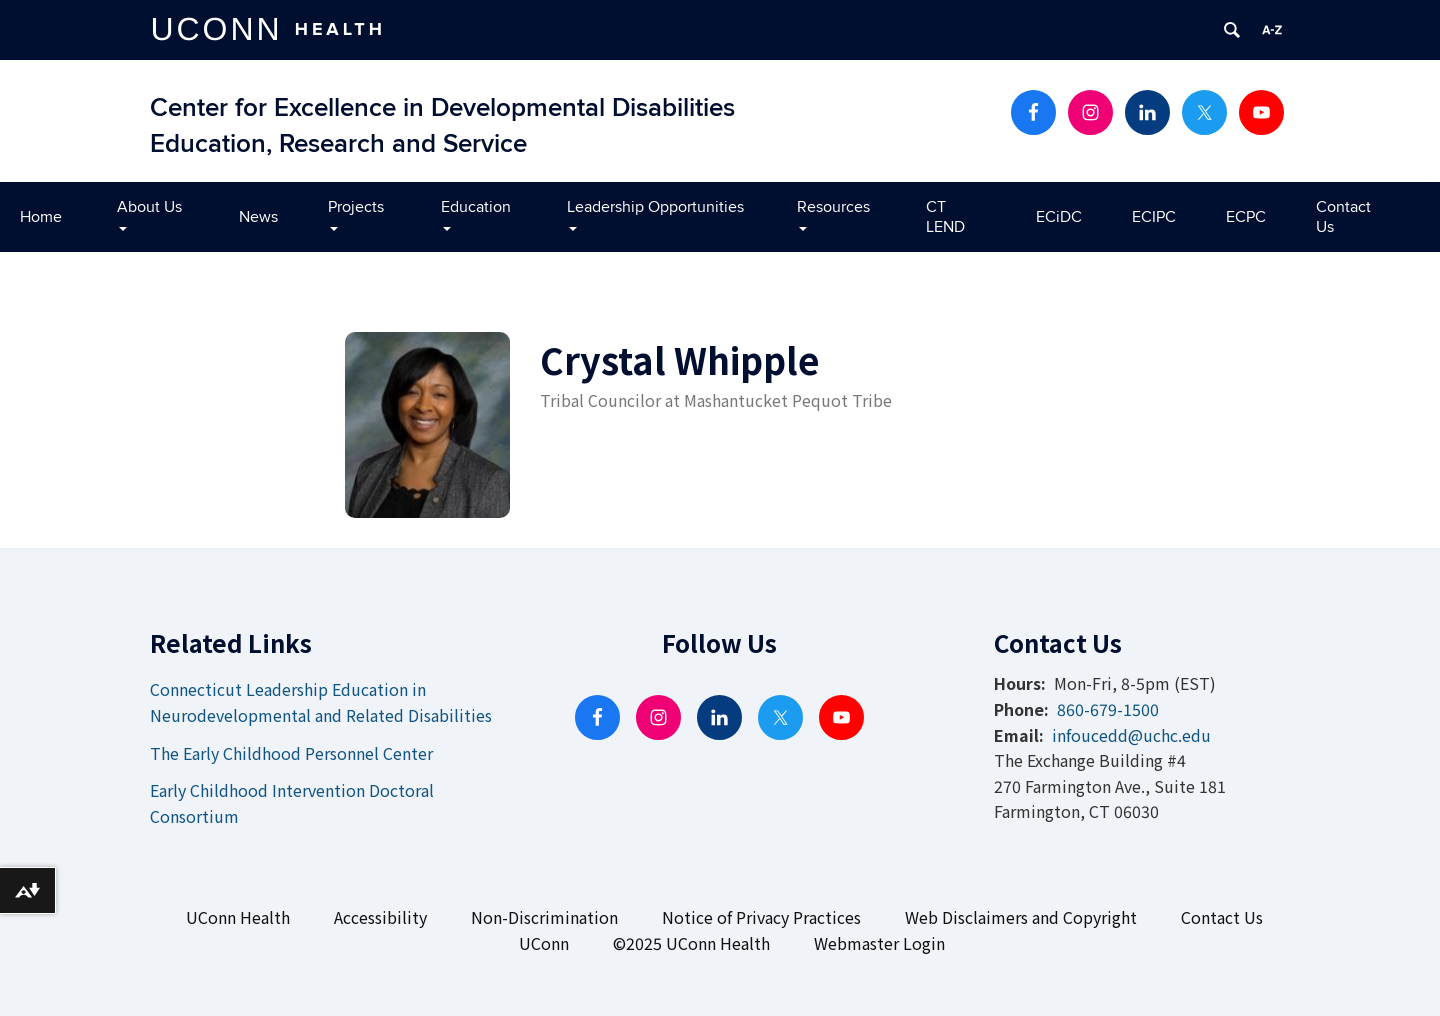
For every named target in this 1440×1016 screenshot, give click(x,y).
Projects (356, 213)
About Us (149, 213)
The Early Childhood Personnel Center (291, 753)
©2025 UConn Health (691, 943)
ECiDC (1059, 217)
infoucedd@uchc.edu (1131, 735)
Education (476, 213)
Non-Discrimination (544, 917)
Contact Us (1343, 217)
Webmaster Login (879, 943)
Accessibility (380, 917)
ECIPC (1154, 217)
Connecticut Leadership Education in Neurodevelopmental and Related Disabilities (321, 702)
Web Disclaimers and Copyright (1021, 917)
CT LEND (945, 217)
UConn (544, 943)
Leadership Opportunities (655, 213)
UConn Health (238, 917)
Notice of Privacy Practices (761, 917)
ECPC (1246, 217)
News (258, 217)
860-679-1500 (1108, 709)
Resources (833, 213)
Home (41, 217)
